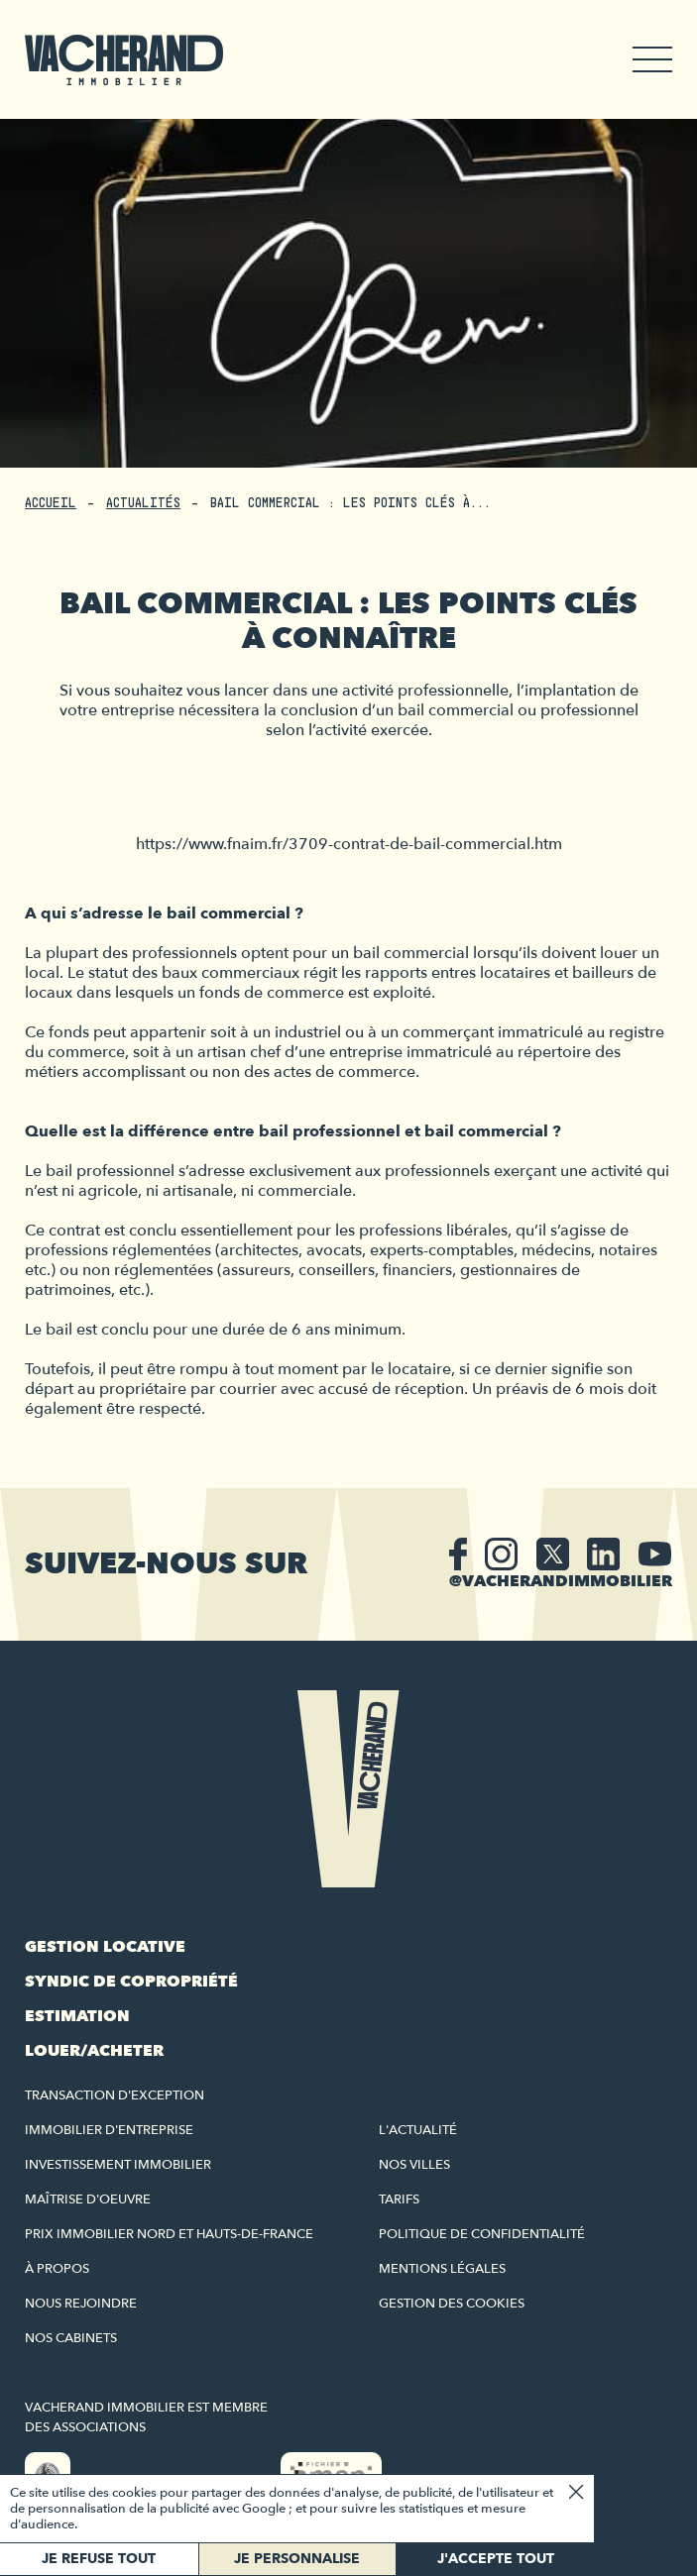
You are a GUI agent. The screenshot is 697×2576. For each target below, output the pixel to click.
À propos (57, 2269)
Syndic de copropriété (131, 1981)
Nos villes (414, 2165)
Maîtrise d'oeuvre (88, 2199)
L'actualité (418, 2130)
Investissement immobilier (118, 2165)
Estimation (77, 2016)
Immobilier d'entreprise (109, 2130)
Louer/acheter (94, 2051)
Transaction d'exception (114, 2095)
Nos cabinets (71, 2338)
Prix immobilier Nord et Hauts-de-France (169, 2234)
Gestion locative (105, 1947)
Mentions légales (442, 2269)
